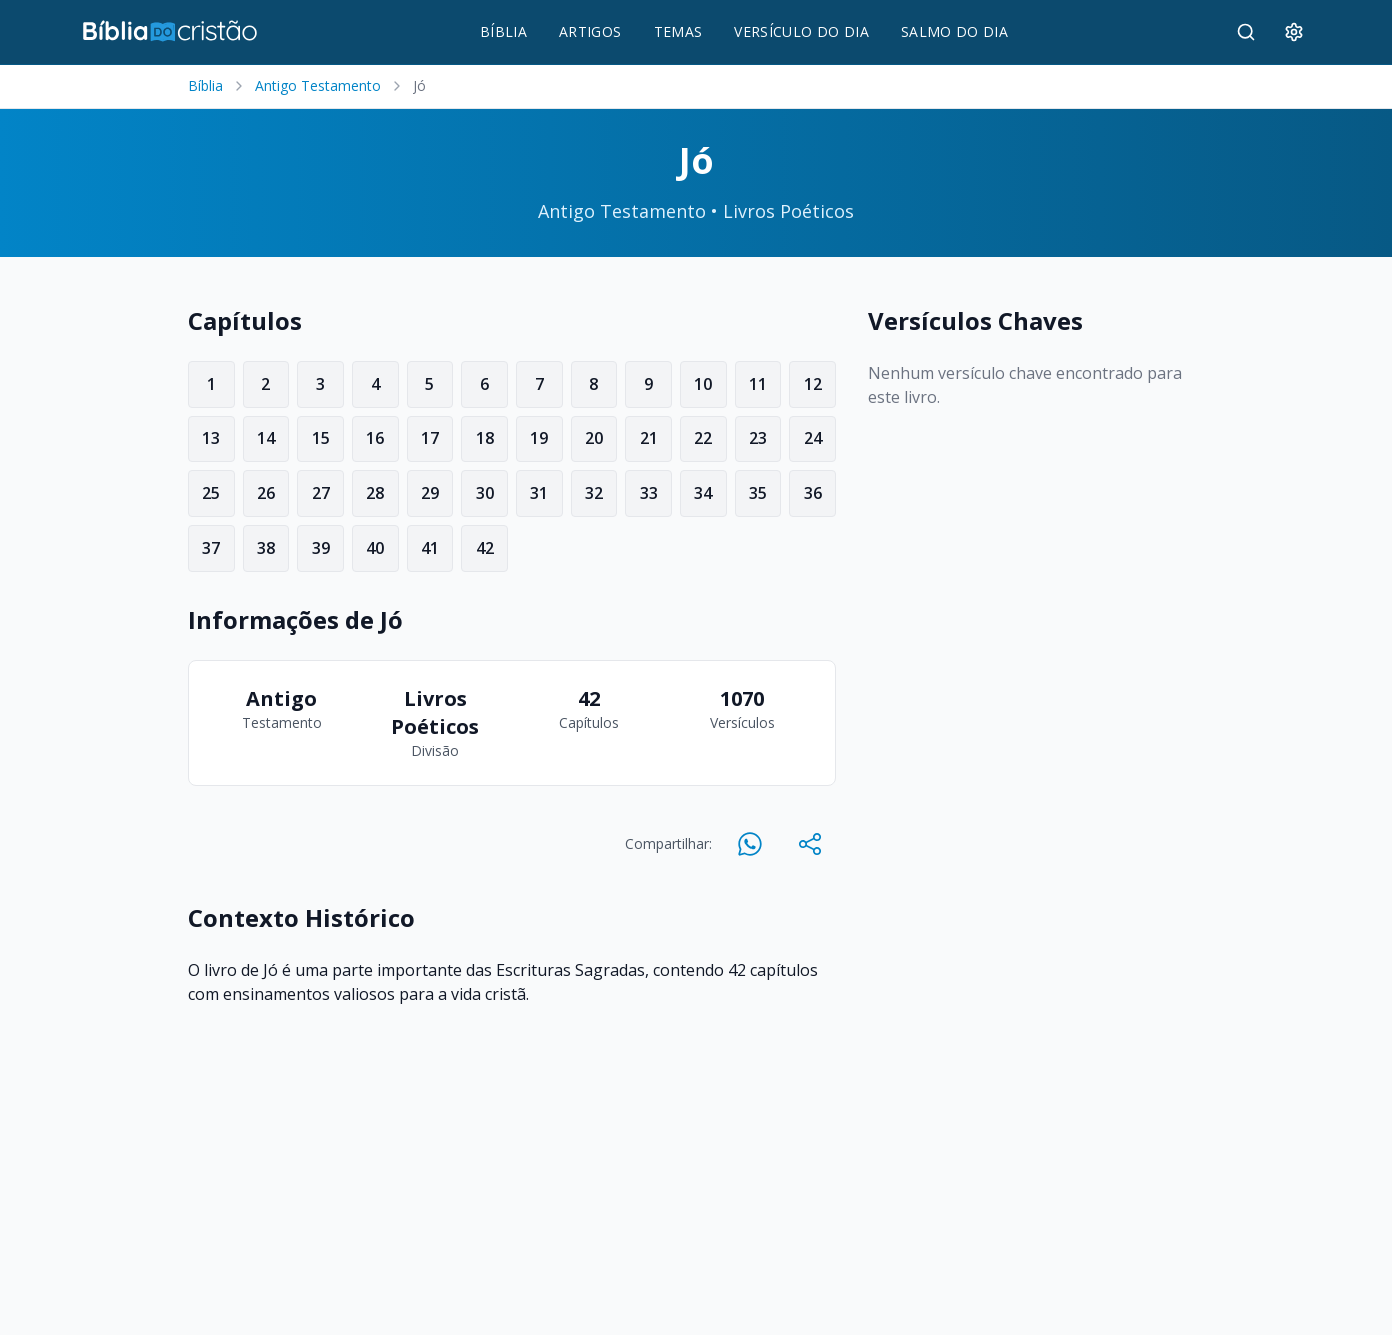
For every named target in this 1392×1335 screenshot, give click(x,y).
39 (321, 548)
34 (703, 493)
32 (594, 493)
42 (485, 548)
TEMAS (678, 31)
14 (266, 438)
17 (430, 438)
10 (703, 384)
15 (321, 438)
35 (758, 493)
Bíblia (205, 85)
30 (485, 493)
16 (375, 438)
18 (485, 438)
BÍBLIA (503, 31)
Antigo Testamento (318, 85)
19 (539, 438)
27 (321, 493)
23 (758, 438)
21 (649, 438)
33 (649, 493)
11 (758, 384)
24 (813, 438)
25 (211, 493)
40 (375, 548)
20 (594, 438)
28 (375, 493)
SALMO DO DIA (954, 31)
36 (813, 493)
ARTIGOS (590, 31)
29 (430, 493)
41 (430, 548)
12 (813, 384)
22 (703, 438)
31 (539, 493)
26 (266, 493)
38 (266, 548)
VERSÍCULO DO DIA (801, 31)
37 (211, 548)
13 (211, 438)
